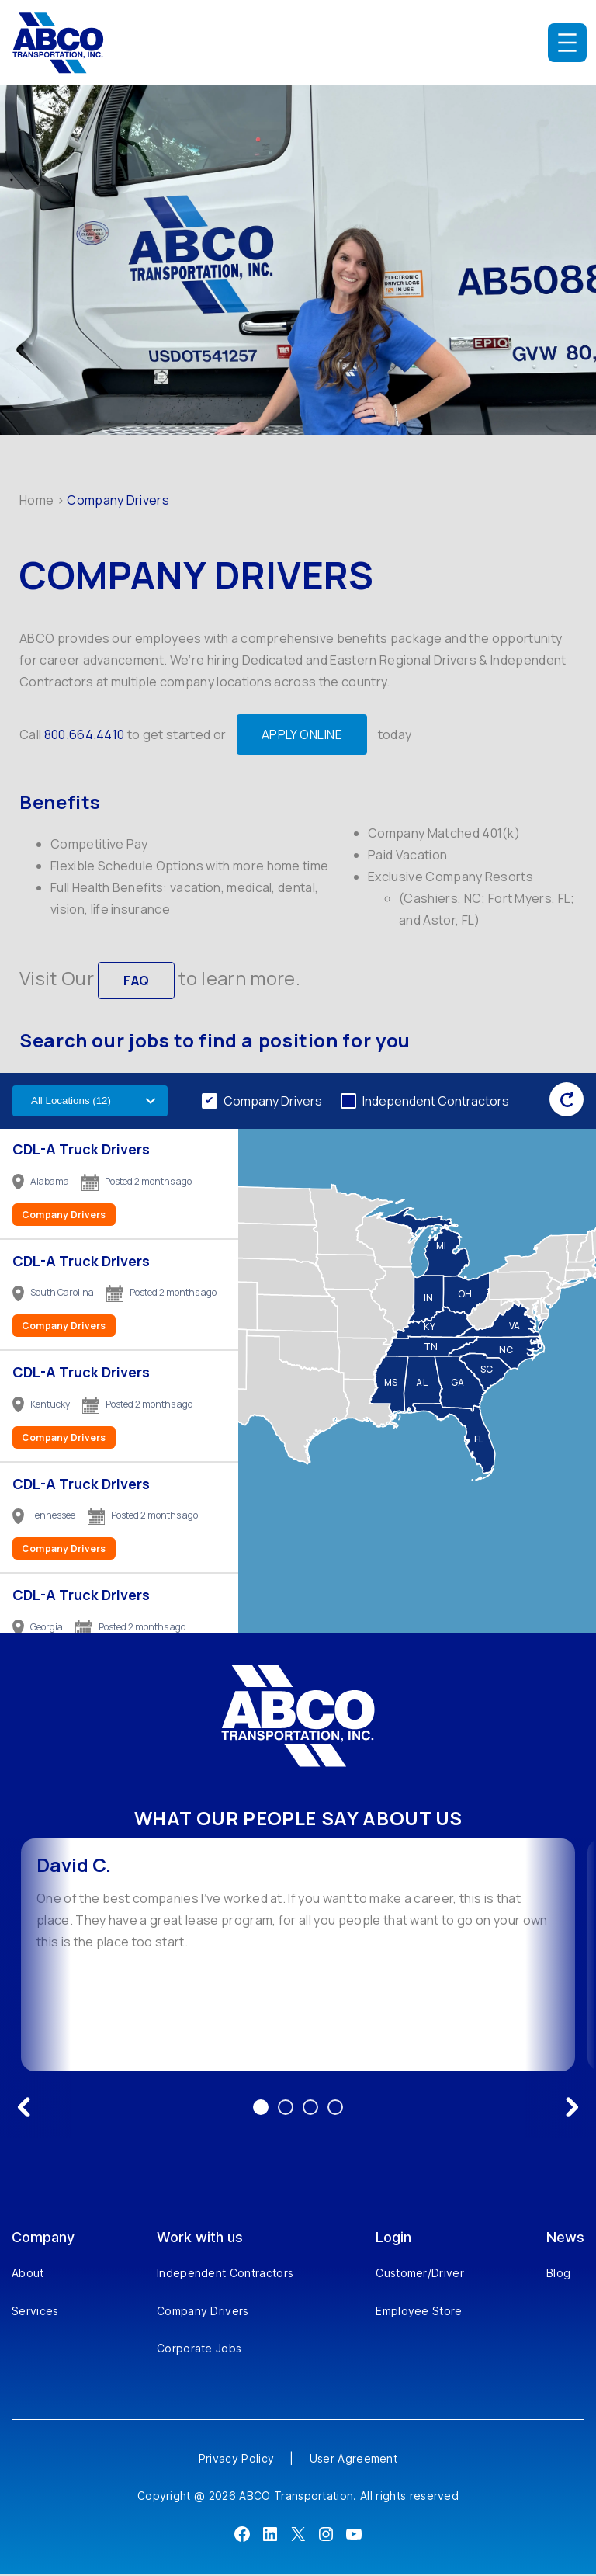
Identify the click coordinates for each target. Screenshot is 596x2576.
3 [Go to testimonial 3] (310, 2108)
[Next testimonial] (572, 2108)
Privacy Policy (236, 2460)
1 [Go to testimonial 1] (261, 2108)
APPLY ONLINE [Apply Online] (302, 734)
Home (36, 500)
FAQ (136, 980)
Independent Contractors (435, 1102)
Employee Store (419, 2312)
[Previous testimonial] (24, 2108)
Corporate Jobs (199, 2350)
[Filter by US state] (90, 1103)
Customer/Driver (420, 2275)
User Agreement (353, 2460)
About (28, 2275)
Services (35, 2312)
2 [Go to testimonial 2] (285, 2108)
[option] (298, 1956)
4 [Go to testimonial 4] (335, 2108)
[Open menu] (567, 42)
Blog (558, 2275)
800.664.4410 (84, 734)
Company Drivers (273, 1102)
